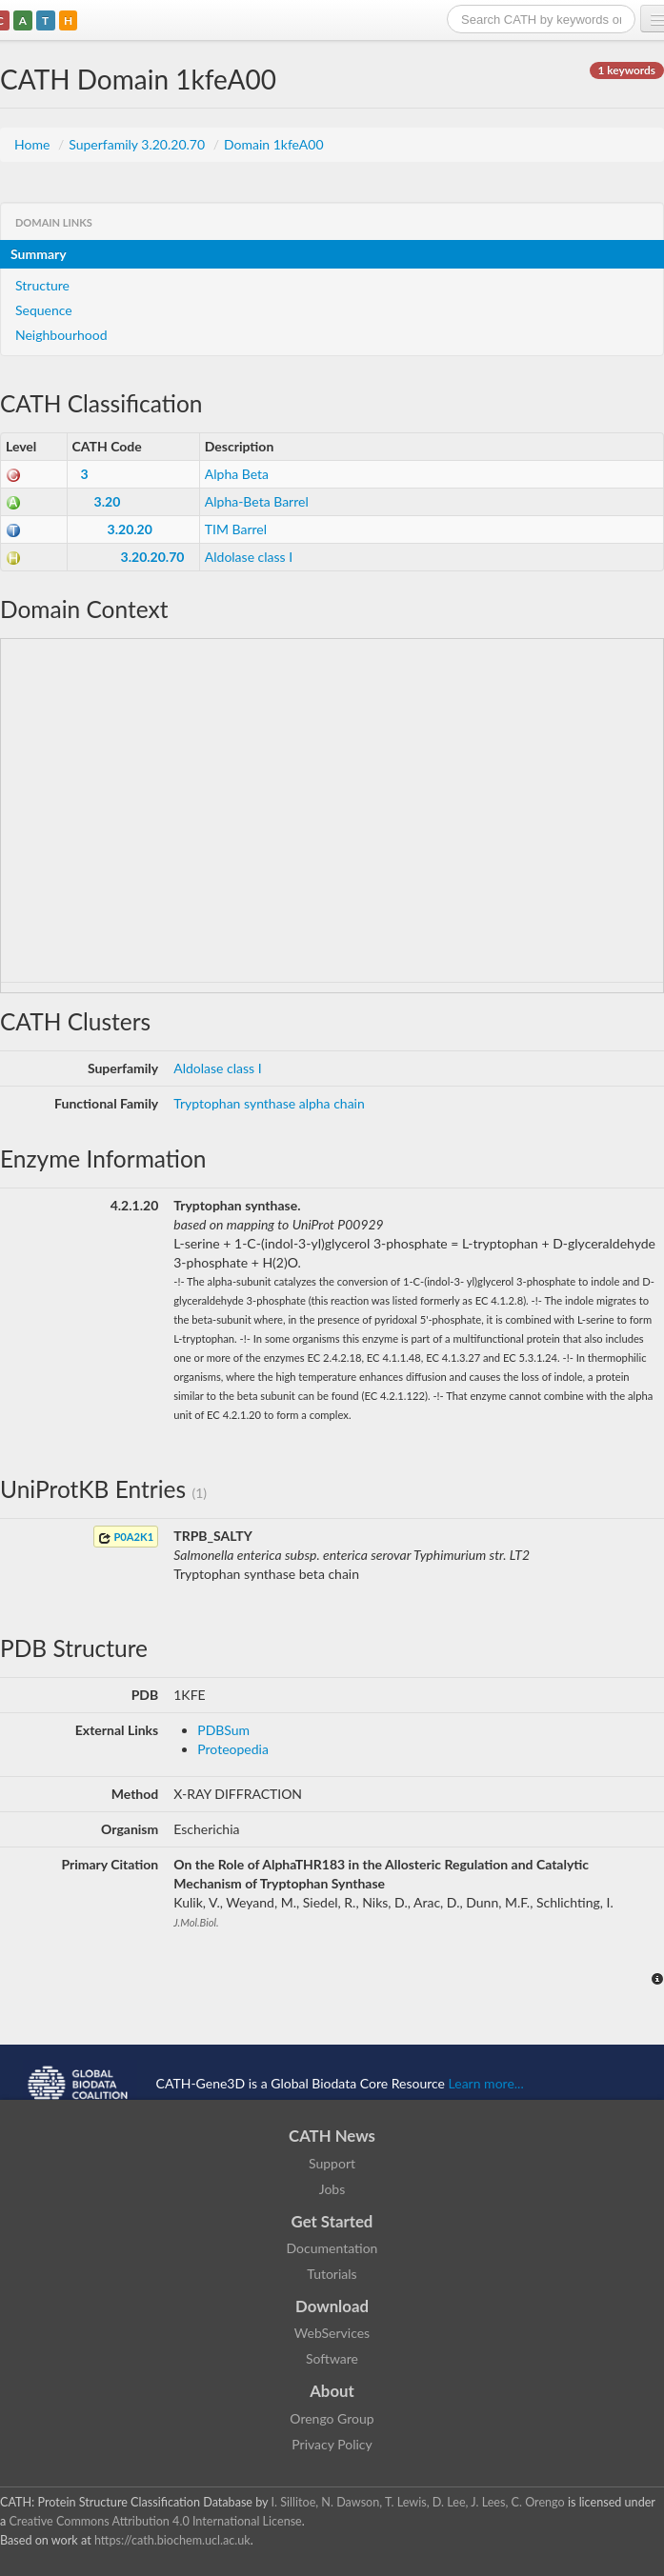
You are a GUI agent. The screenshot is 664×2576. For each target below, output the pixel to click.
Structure (42, 285)
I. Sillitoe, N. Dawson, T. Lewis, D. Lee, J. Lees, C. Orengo (418, 2502)
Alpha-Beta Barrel (257, 501)
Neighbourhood (61, 335)
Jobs (332, 2189)
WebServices (332, 2333)
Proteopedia (233, 1749)
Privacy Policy (332, 2444)
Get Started (332, 2221)
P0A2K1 (126, 1537)
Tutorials (331, 2274)
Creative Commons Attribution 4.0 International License (155, 2521)
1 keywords (626, 70)
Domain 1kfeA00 (274, 144)
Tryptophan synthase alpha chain (269, 1103)
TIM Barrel (236, 529)
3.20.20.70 (153, 557)
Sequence (43, 310)
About (332, 2391)
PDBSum (223, 1730)
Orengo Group (331, 2418)
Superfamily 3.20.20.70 (138, 144)
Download (332, 2306)
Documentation (332, 2248)
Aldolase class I (248, 557)
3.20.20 (130, 529)
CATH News (332, 2136)
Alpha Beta (237, 474)
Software (332, 2358)
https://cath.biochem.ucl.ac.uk (172, 2540)
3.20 (107, 501)
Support (332, 2163)
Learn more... (486, 2082)
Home (33, 144)
